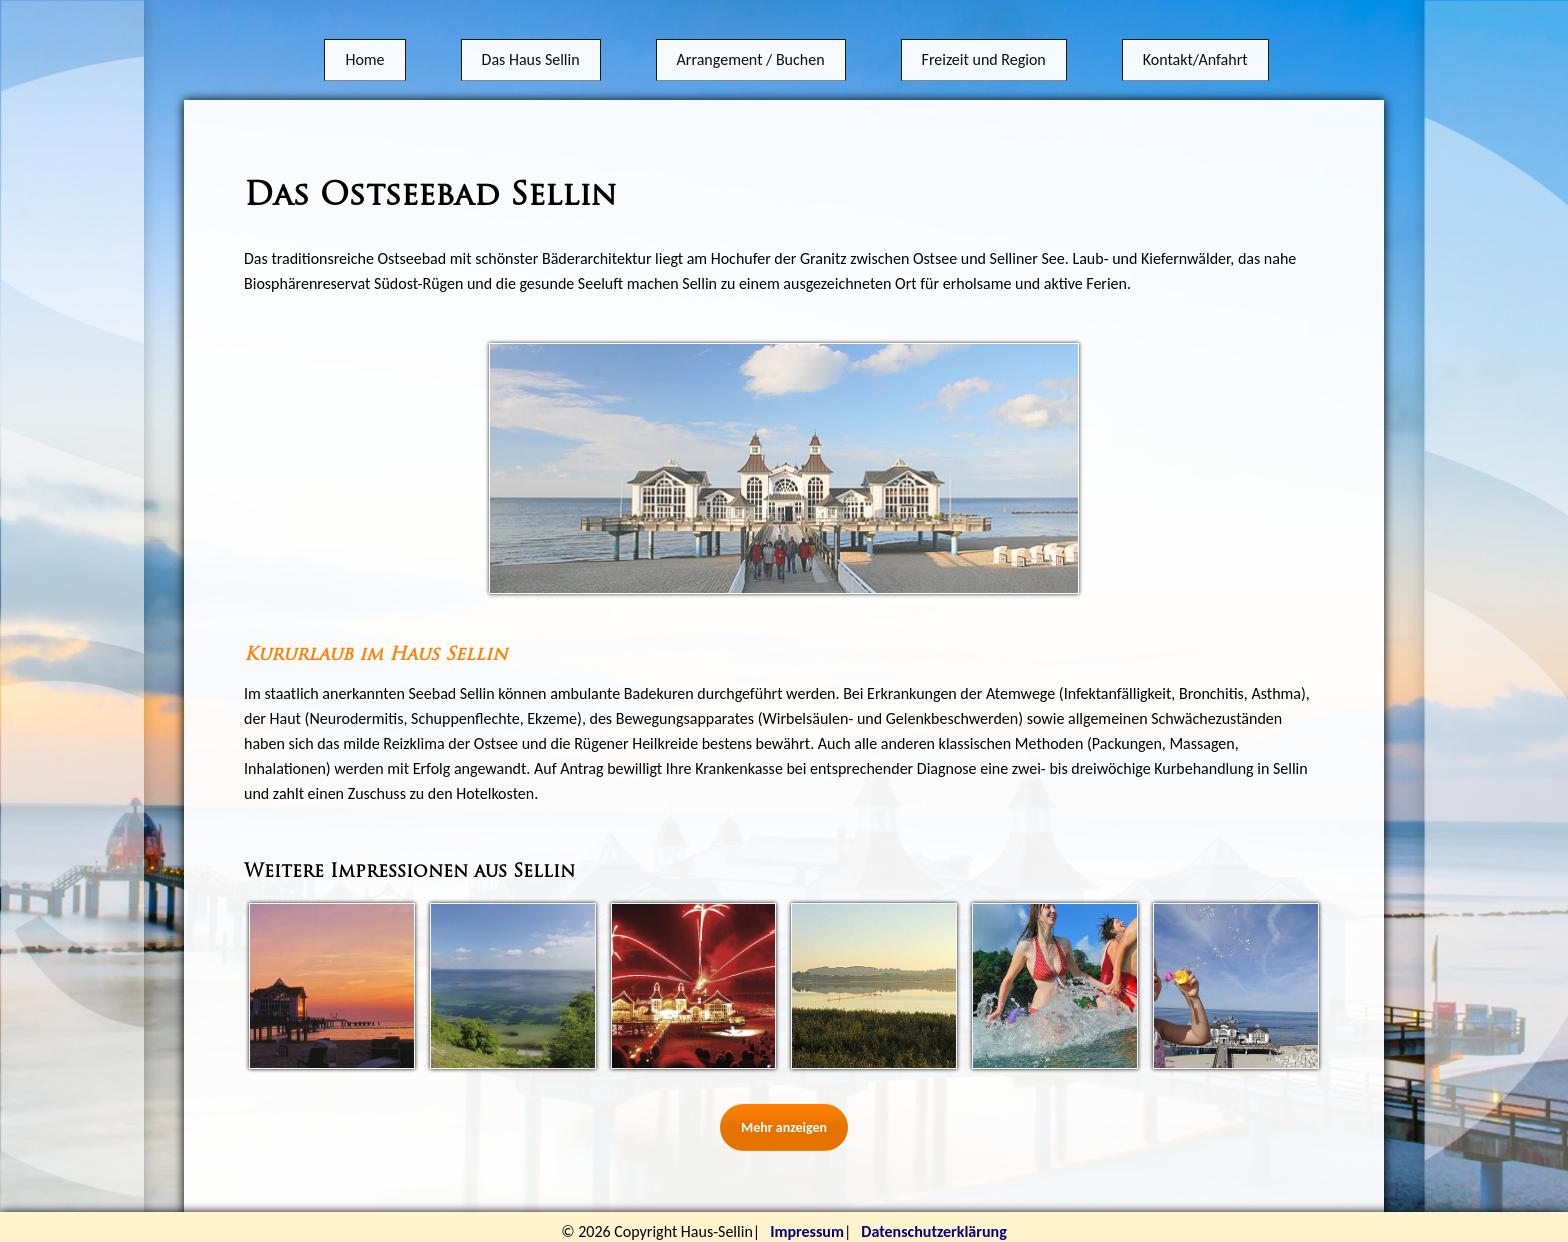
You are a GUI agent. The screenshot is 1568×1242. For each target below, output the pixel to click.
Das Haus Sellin (531, 42)
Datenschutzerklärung (933, 1231)
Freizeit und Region (984, 42)
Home (364, 42)
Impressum (807, 1231)
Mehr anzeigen (784, 1127)
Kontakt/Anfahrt (1195, 42)
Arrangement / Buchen (751, 42)
